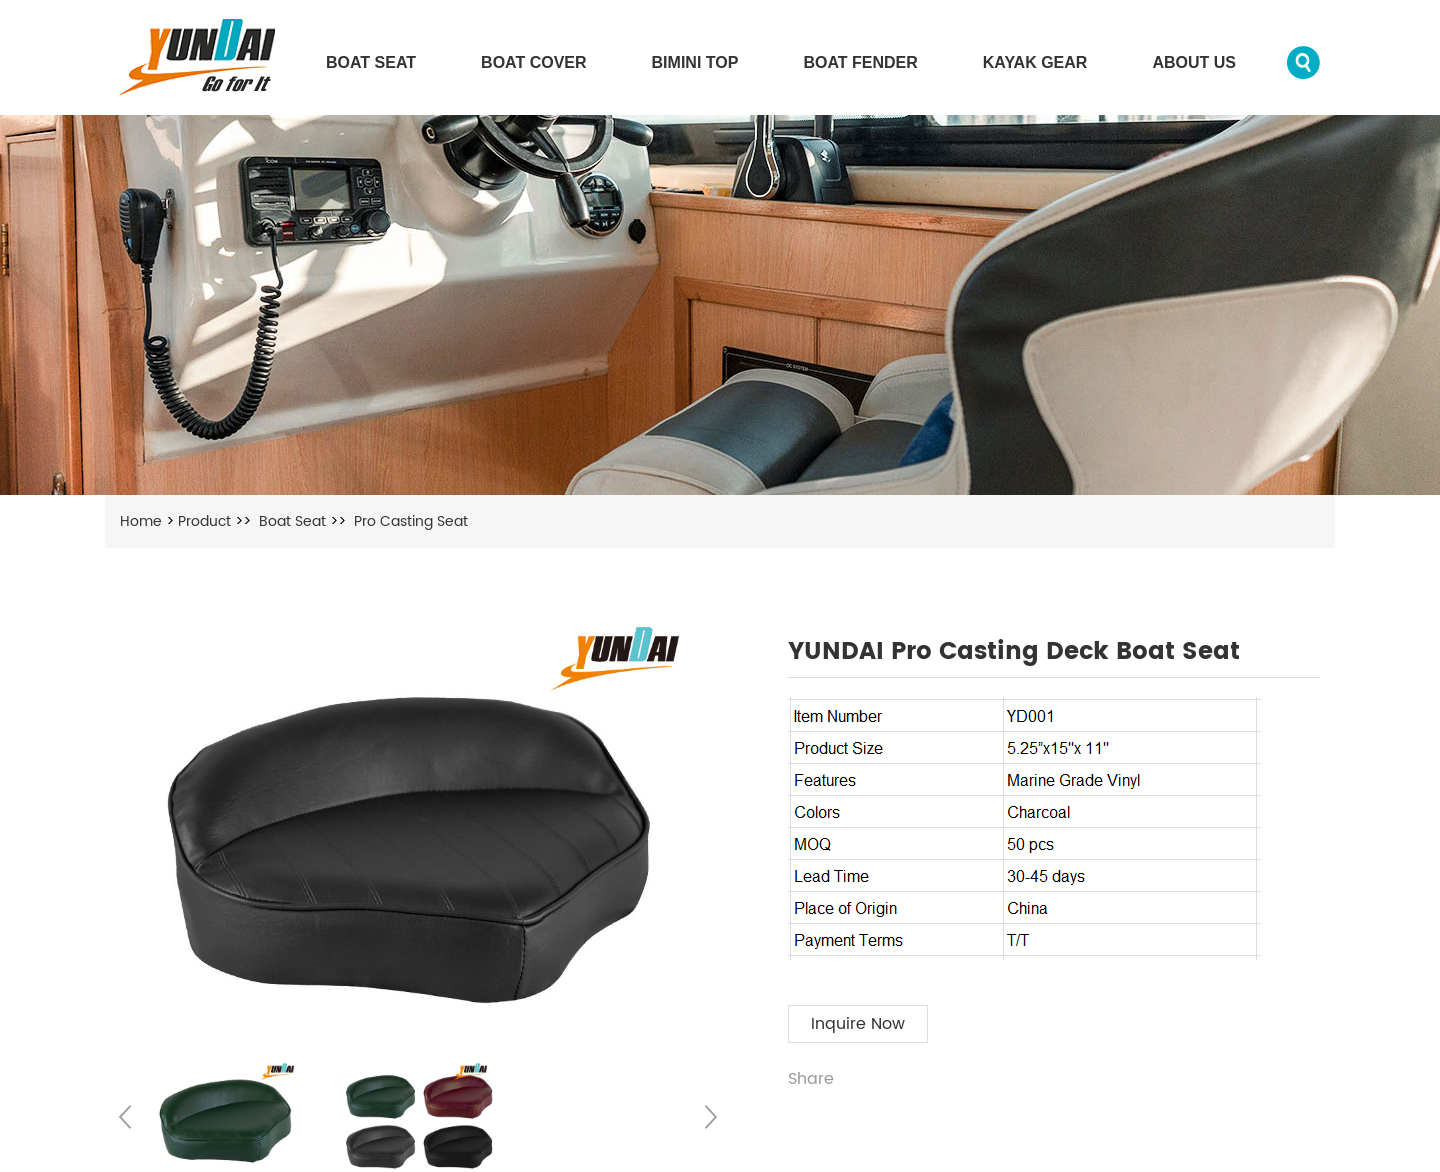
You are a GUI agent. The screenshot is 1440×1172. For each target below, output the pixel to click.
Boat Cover (533, 62)
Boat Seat (371, 62)
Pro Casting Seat (411, 521)
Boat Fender (860, 62)
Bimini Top (695, 62)
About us (1194, 62)
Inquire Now (858, 1024)
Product (204, 521)
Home (141, 521)
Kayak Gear (1035, 62)
